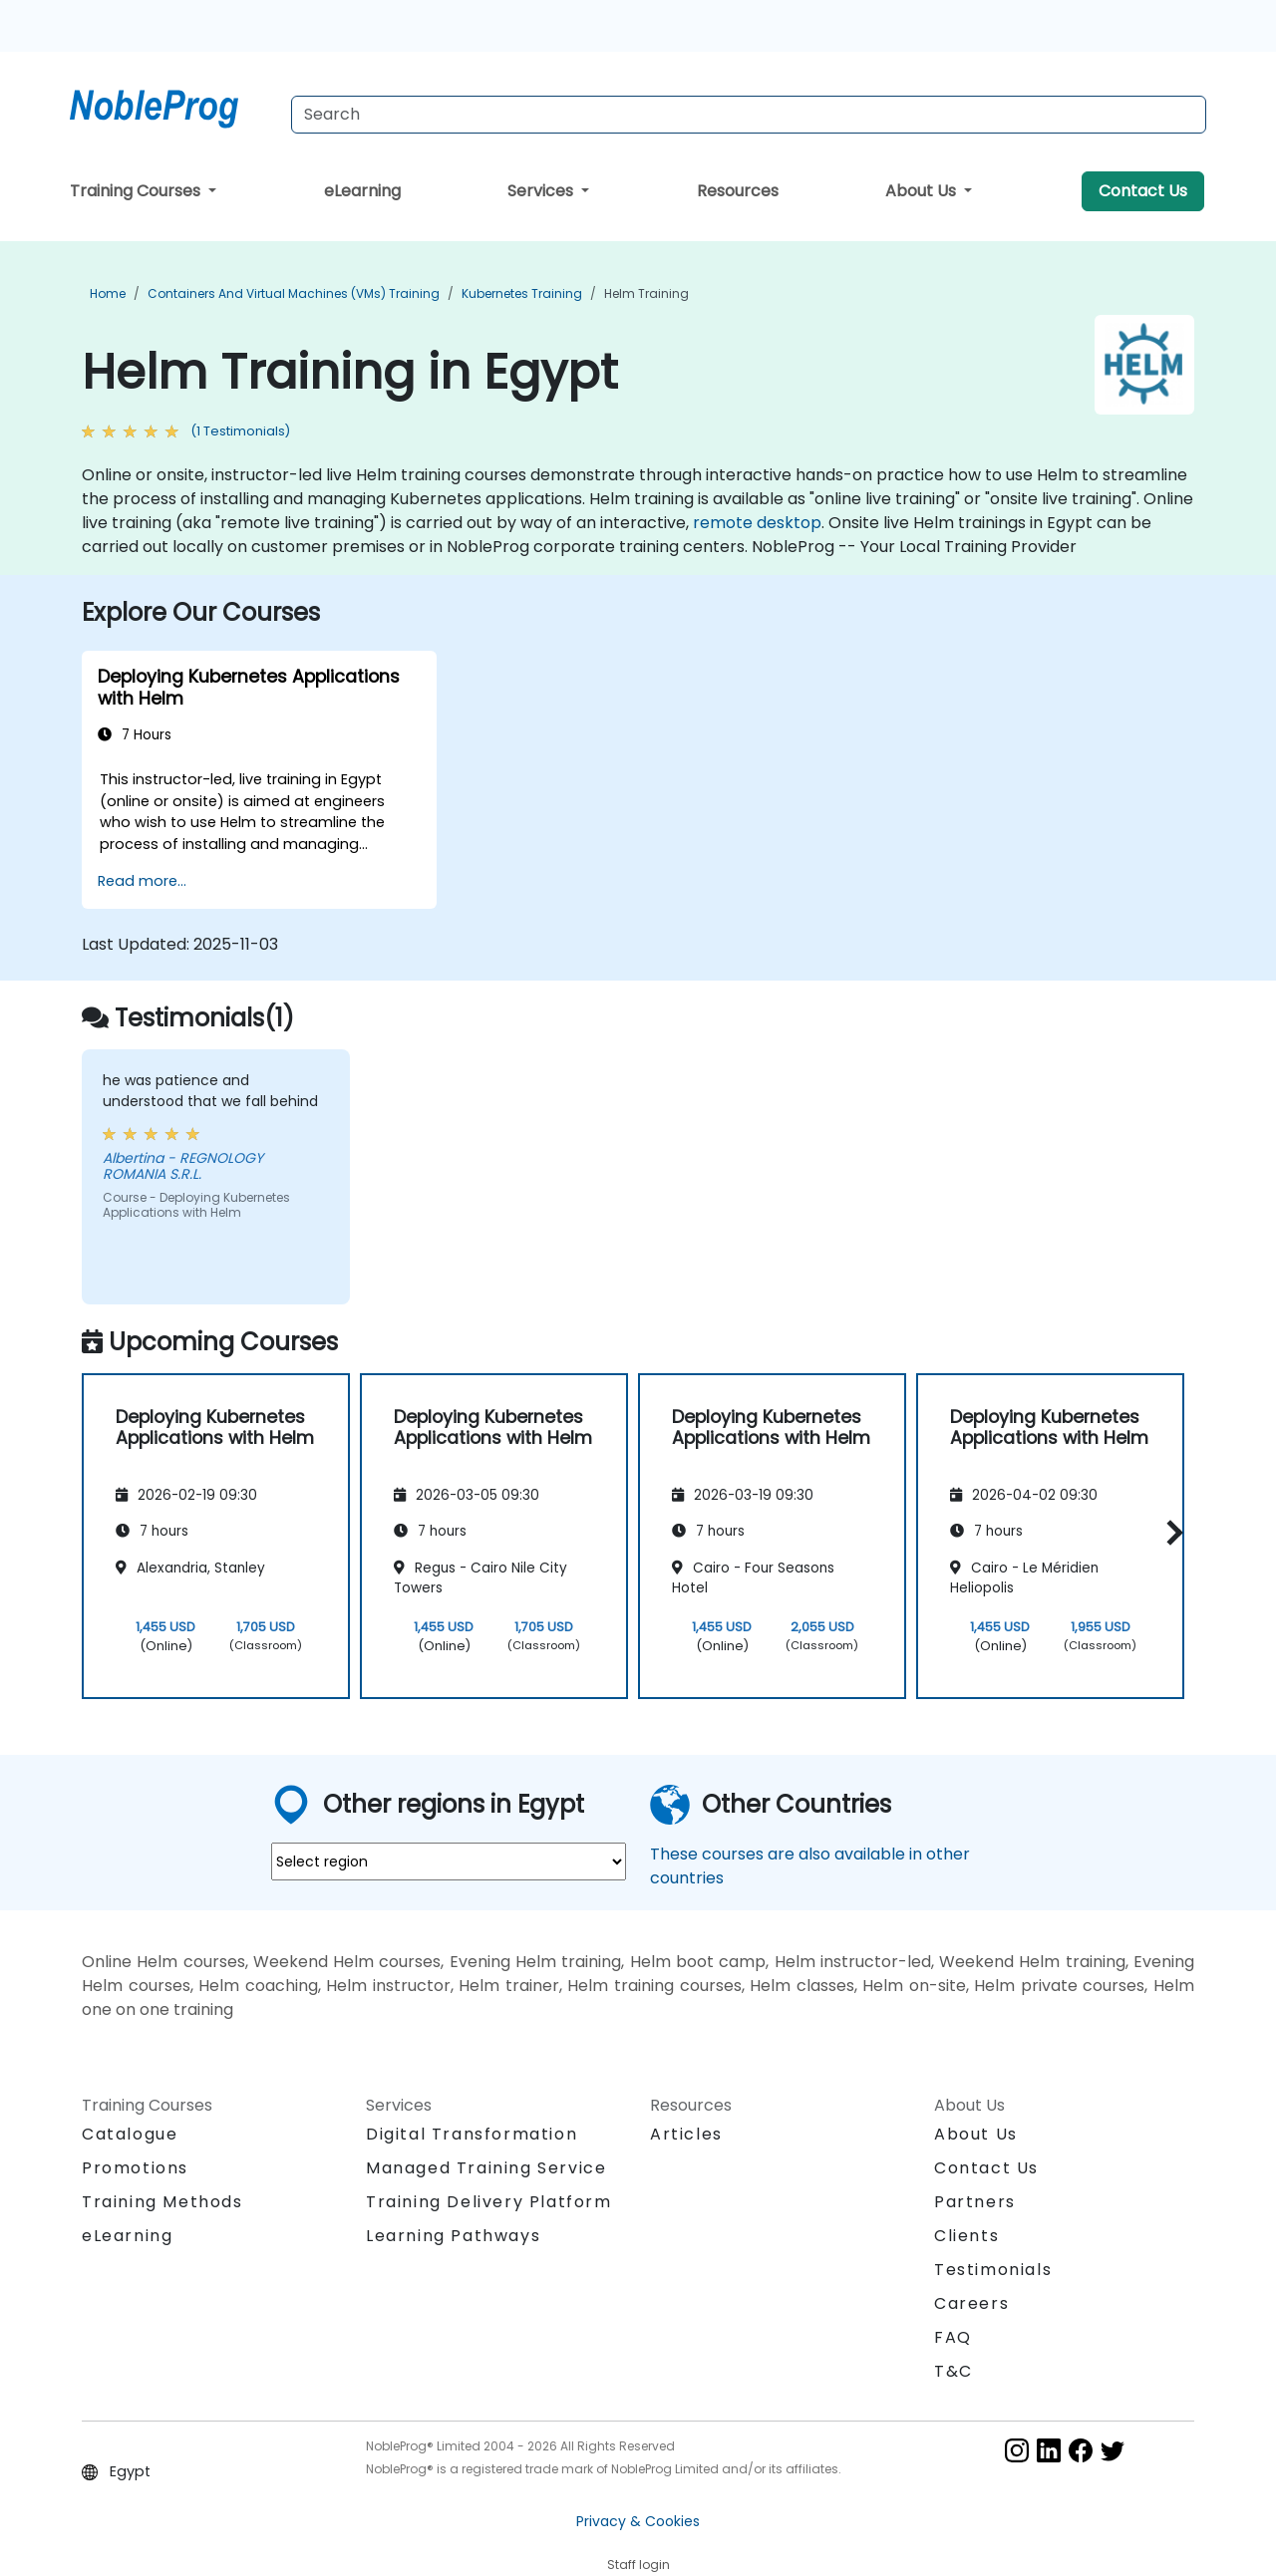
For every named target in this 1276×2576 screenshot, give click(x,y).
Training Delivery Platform (489, 2201)
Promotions (135, 2167)
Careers (971, 2303)
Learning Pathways (453, 2235)
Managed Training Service (486, 2167)
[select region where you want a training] (448, 1861)
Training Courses (137, 190)
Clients (966, 2235)
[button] (1169, 1533)
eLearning (362, 190)
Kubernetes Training (522, 293)
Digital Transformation (471, 2134)
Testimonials (993, 2269)
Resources (738, 190)
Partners (975, 2201)
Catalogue (129, 2134)
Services (542, 190)
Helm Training (646, 293)
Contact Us (1143, 190)
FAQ (953, 2337)
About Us (922, 190)
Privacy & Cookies (638, 2521)
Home (108, 293)
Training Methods (162, 2201)
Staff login (638, 2564)
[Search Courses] (748, 115)
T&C (953, 2371)
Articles (686, 2134)
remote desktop (757, 522)
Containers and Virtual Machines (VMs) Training (294, 293)
